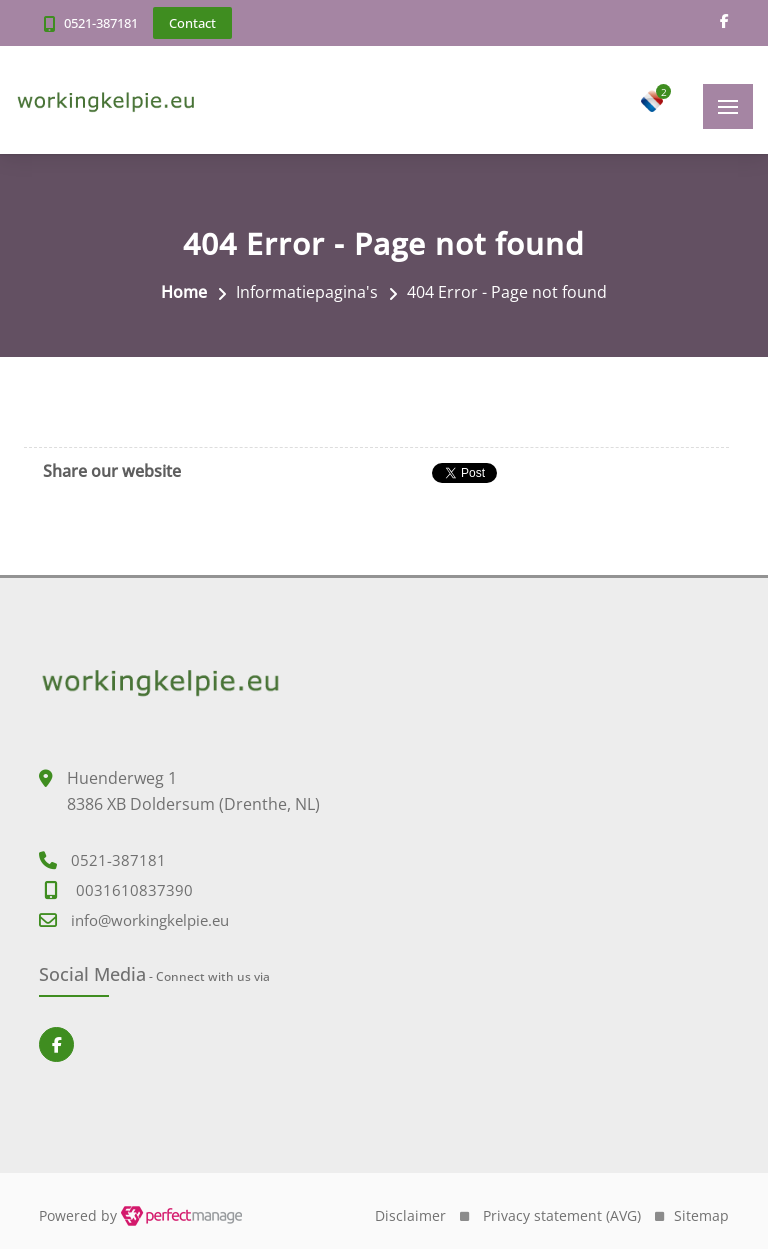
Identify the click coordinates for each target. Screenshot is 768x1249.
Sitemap (701, 1215)
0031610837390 (134, 890)
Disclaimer (410, 1215)
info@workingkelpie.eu (150, 920)
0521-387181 (101, 23)
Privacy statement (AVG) (562, 1215)
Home (184, 292)
